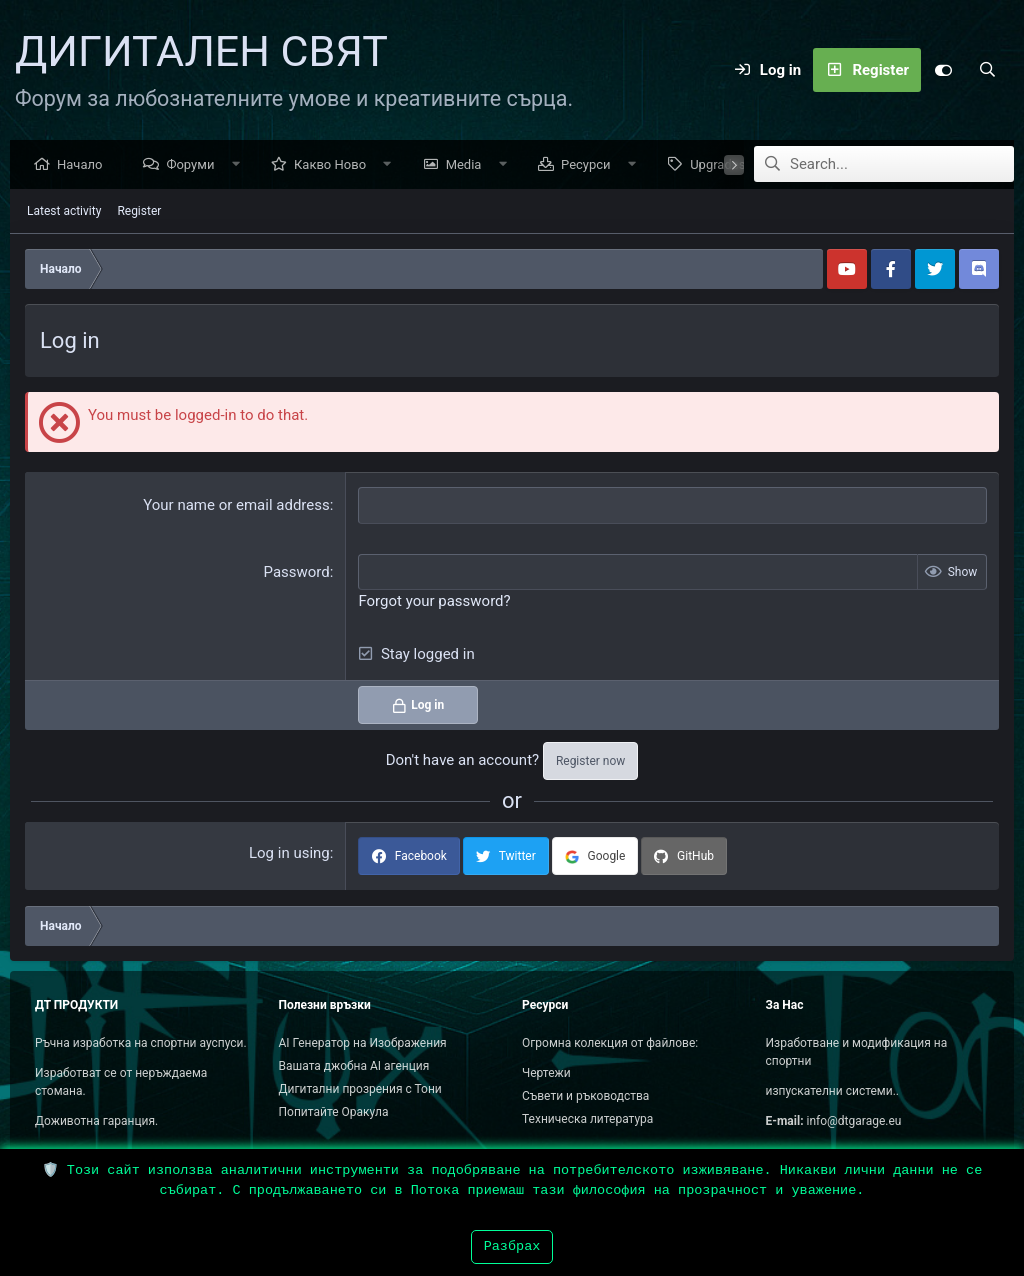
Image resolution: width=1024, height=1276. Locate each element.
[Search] (987, 70)
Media (469, 165)
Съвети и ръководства (585, 1096)
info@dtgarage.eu (854, 1121)
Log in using (289, 854)
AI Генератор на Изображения (363, 1043)
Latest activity (64, 212)
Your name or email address (236, 506)
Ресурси (591, 165)
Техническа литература (587, 1119)
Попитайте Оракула (334, 1112)
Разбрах (512, 1246)
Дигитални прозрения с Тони (360, 1089)
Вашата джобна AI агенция (354, 1066)
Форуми (195, 165)
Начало (84, 165)
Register (139, 212)
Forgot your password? (434, 602)
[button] (240, 165)
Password (297, 573)
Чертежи (546, 1073)
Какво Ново (335, 165)
